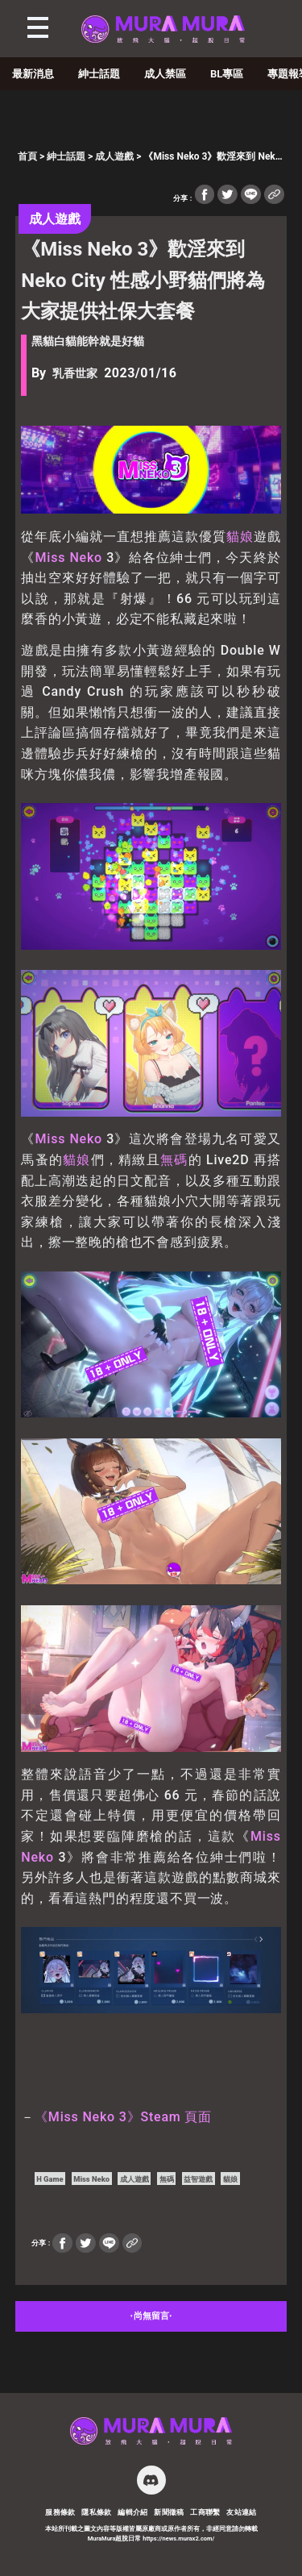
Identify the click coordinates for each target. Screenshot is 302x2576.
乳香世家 (74, 374)
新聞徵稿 (169, 2511)
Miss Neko (68, 557)
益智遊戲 (198, 2178)
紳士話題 (99, 74)
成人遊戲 (114, 156)
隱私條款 (96, 2511)
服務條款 (60, 2511)
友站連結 (241, 2511)
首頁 (27, 156)
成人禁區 (165, 74)
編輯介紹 (133, 2511)
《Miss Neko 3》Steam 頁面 (123, 2116)
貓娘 (240, 536)
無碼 (174, 1159)
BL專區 (226, 74)
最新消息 (33, 74)
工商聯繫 (205, 2511)
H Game (49, 2178)
